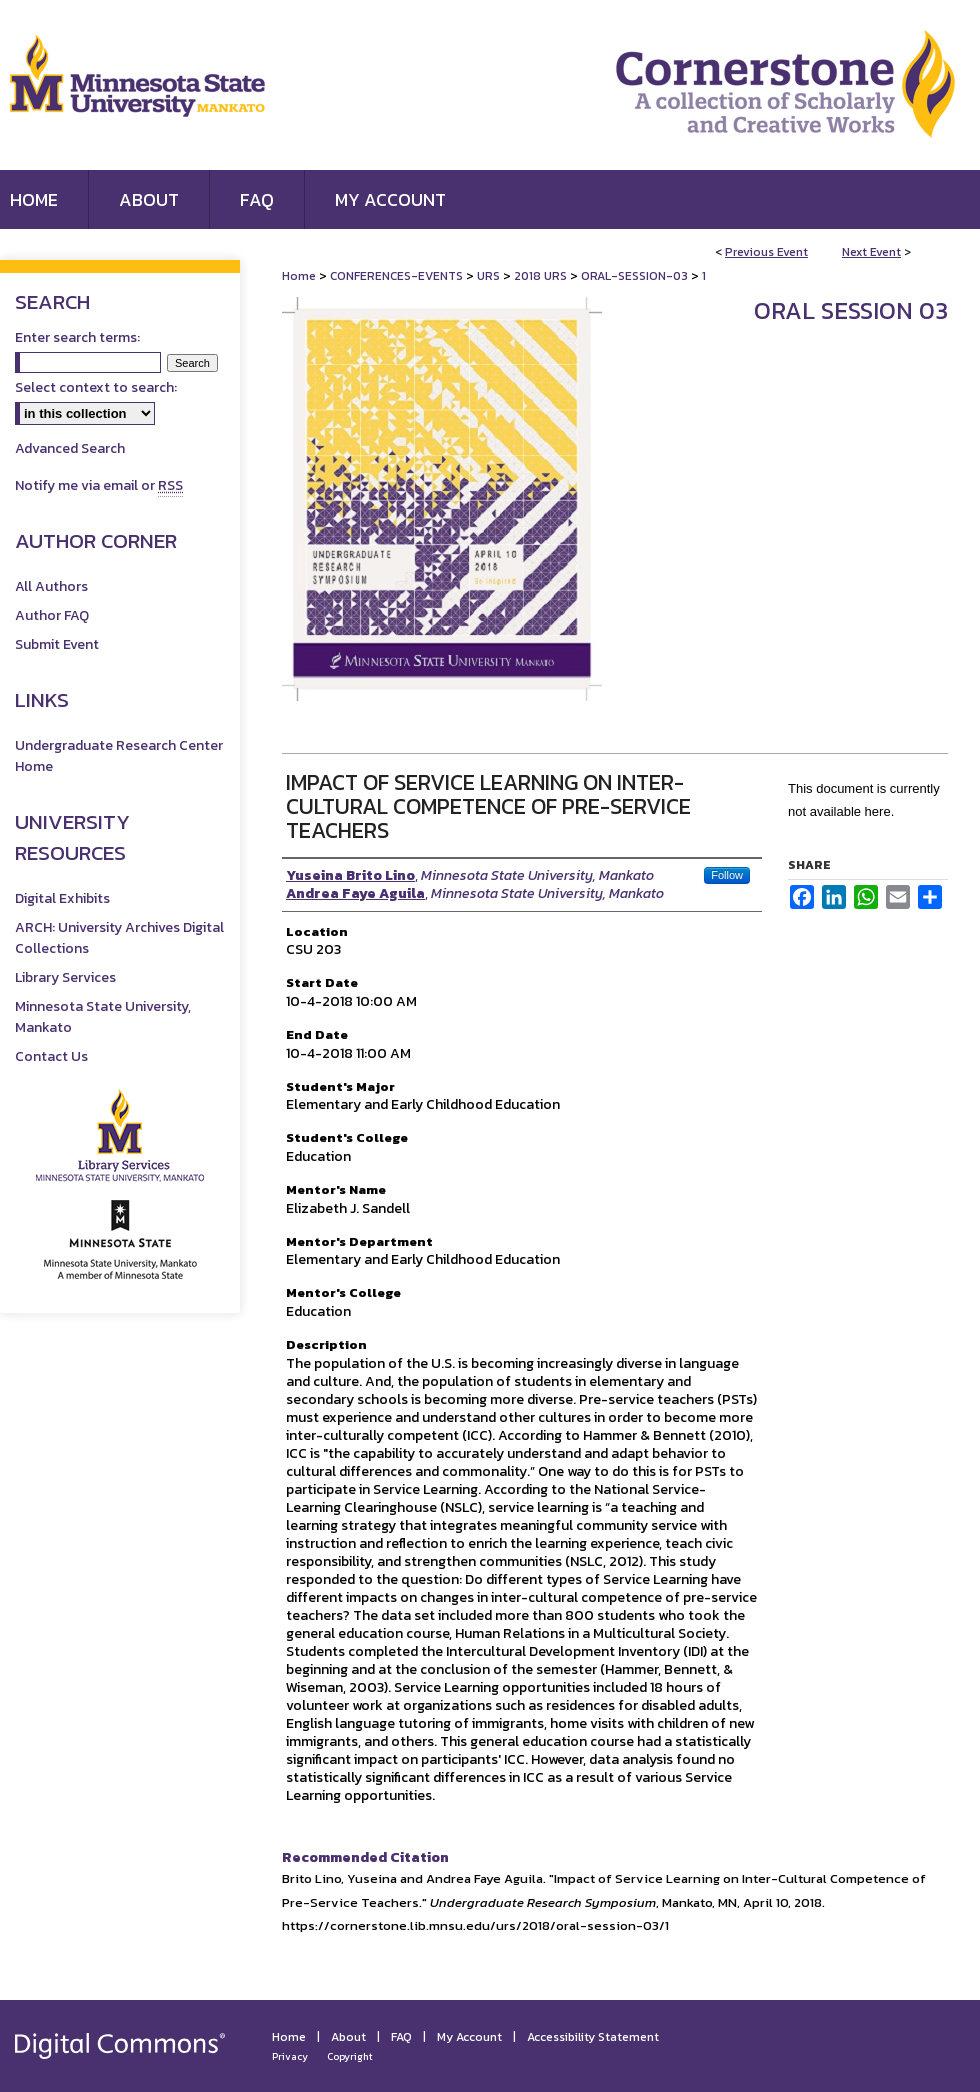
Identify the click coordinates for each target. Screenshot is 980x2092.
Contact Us (51, 1056)
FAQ (401, 2037)
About (348, 2037)
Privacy (290, 2056)
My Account (469, 2037)
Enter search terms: (77, 337)
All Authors (51, 586)
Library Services (65, 977)
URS (490, 276)
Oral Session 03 (851, 310)
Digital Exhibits (62, 898)
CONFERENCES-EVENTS (398, 276)
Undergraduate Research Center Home (119, 756)
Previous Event (766, 252)
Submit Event (57, 644)
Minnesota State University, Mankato (103, 1017)
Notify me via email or (99, 485)
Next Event (871, 252)
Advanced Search (70, 448)
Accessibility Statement (593, 2037)
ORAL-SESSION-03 (636, 276)
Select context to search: (96, 387)
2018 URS (542, 276)
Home (299, 276)
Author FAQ (52, 615)
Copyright (350, 2056)
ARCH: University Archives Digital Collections (119, 938)
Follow (727, 875)
